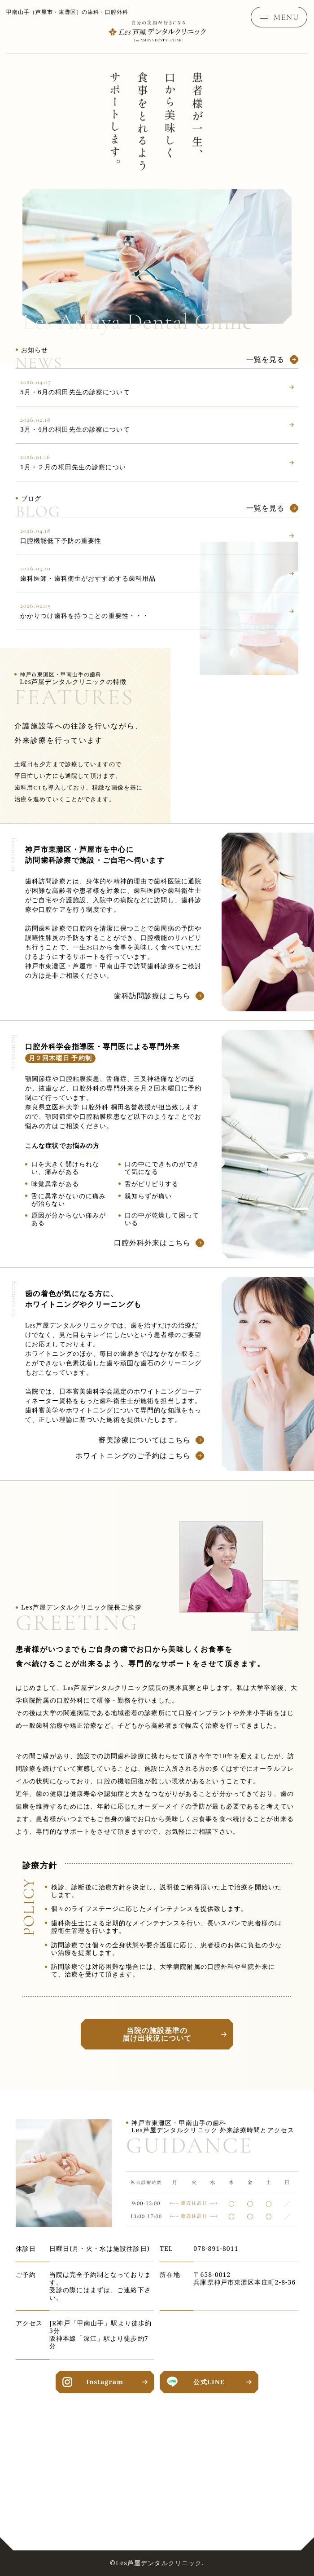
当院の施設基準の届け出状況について (157, 2034)
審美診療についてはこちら (144, 1440)
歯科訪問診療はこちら (152, 996)
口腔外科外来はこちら (152, 1243)
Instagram (104, 2382)
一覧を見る (265, 359)
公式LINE (209, 2382)
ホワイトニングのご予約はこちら (133, 1455)
